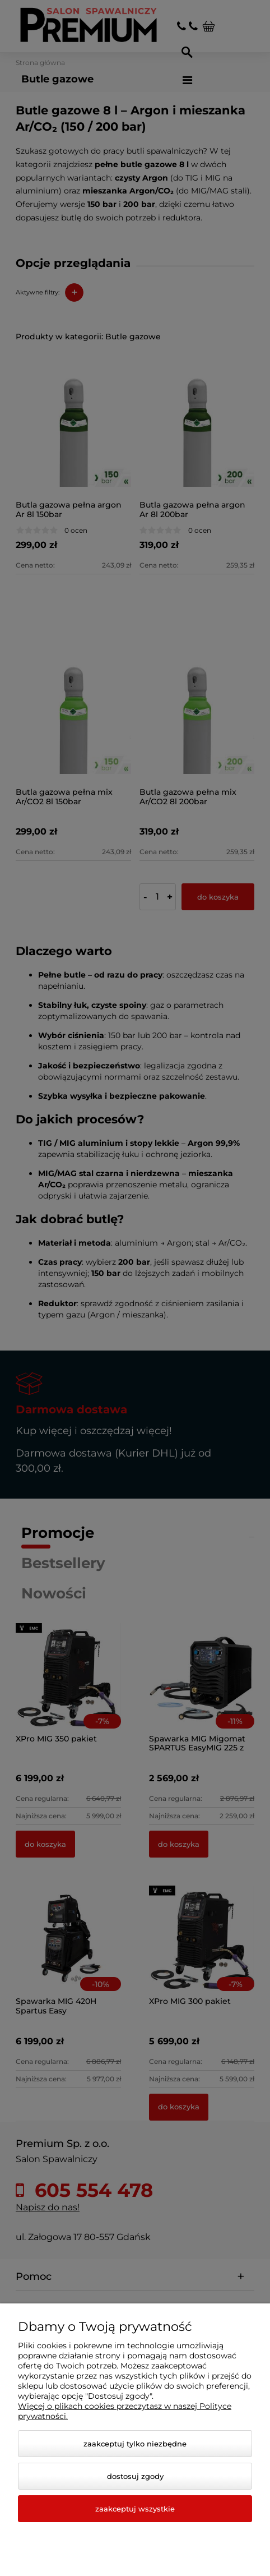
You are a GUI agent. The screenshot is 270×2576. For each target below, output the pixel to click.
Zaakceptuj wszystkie (135, 2508)
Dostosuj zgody (135, 2476)
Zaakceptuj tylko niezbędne (135, 2443)
